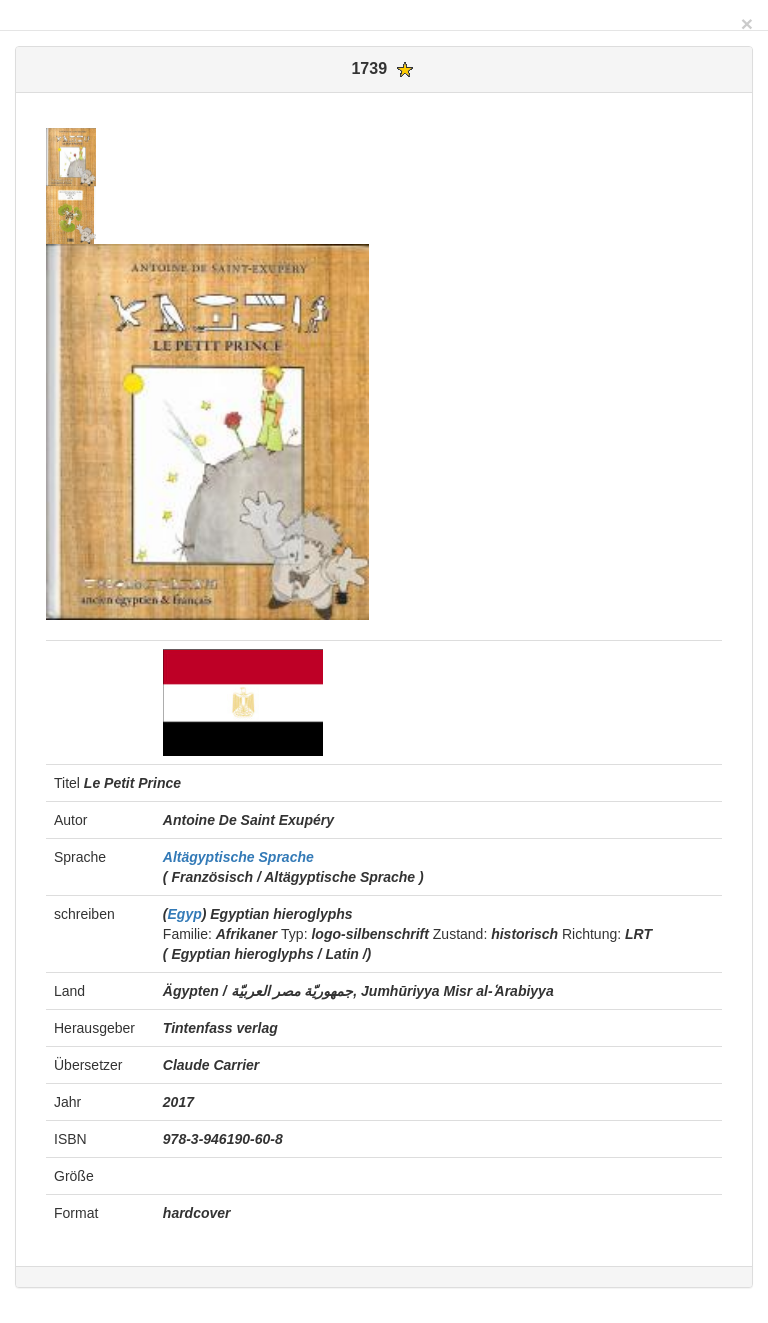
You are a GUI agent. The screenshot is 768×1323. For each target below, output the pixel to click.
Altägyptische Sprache (238, 857)
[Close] (747, 23)
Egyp (185, 914)
